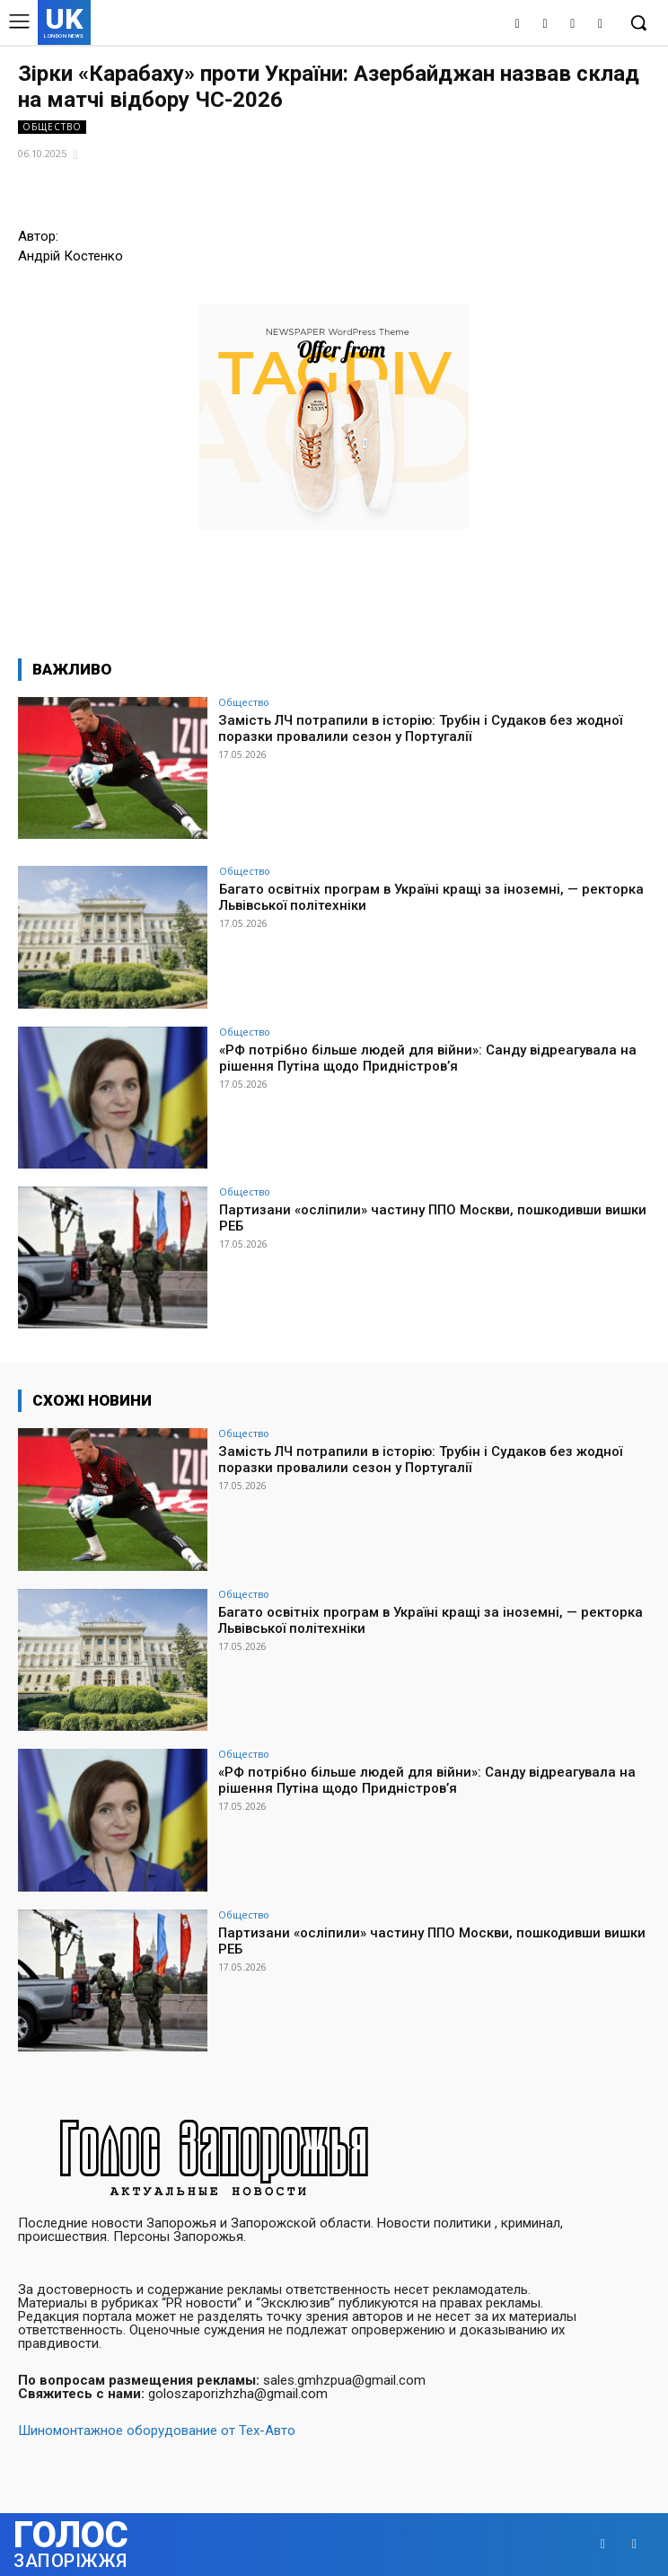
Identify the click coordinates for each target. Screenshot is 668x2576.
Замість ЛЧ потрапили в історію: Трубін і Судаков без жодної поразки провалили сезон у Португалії (420, 728)
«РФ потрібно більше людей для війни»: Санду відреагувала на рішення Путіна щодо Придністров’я (428, 1058)
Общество (52, 127)
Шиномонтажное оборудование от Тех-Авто (156, 2430)
